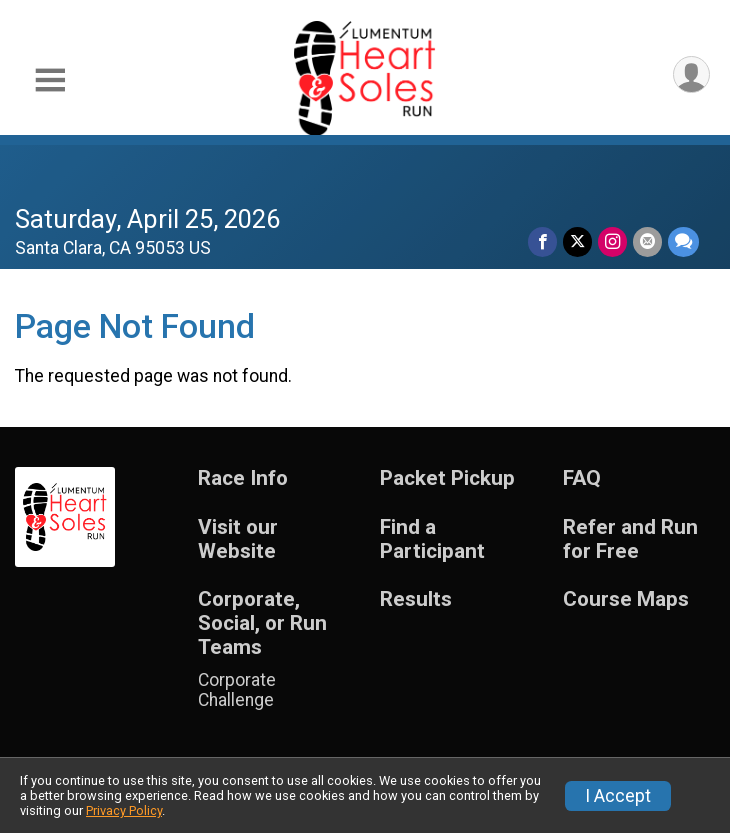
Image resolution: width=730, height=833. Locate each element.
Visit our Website (238, 539)
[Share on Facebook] (542, 241)
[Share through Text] (683, 241)
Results (416, 599)
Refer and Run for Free (630, 539)
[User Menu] (691, 74)
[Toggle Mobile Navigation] (50, 80)
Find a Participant (432, 539)
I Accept (618, 796)
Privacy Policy (124, 810)
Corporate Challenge (237, 690)
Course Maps (626, 599)
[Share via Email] (647, 241)
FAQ (582, 478)
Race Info (243, 478)
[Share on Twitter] (577, 241)
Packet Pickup (447, 478)
